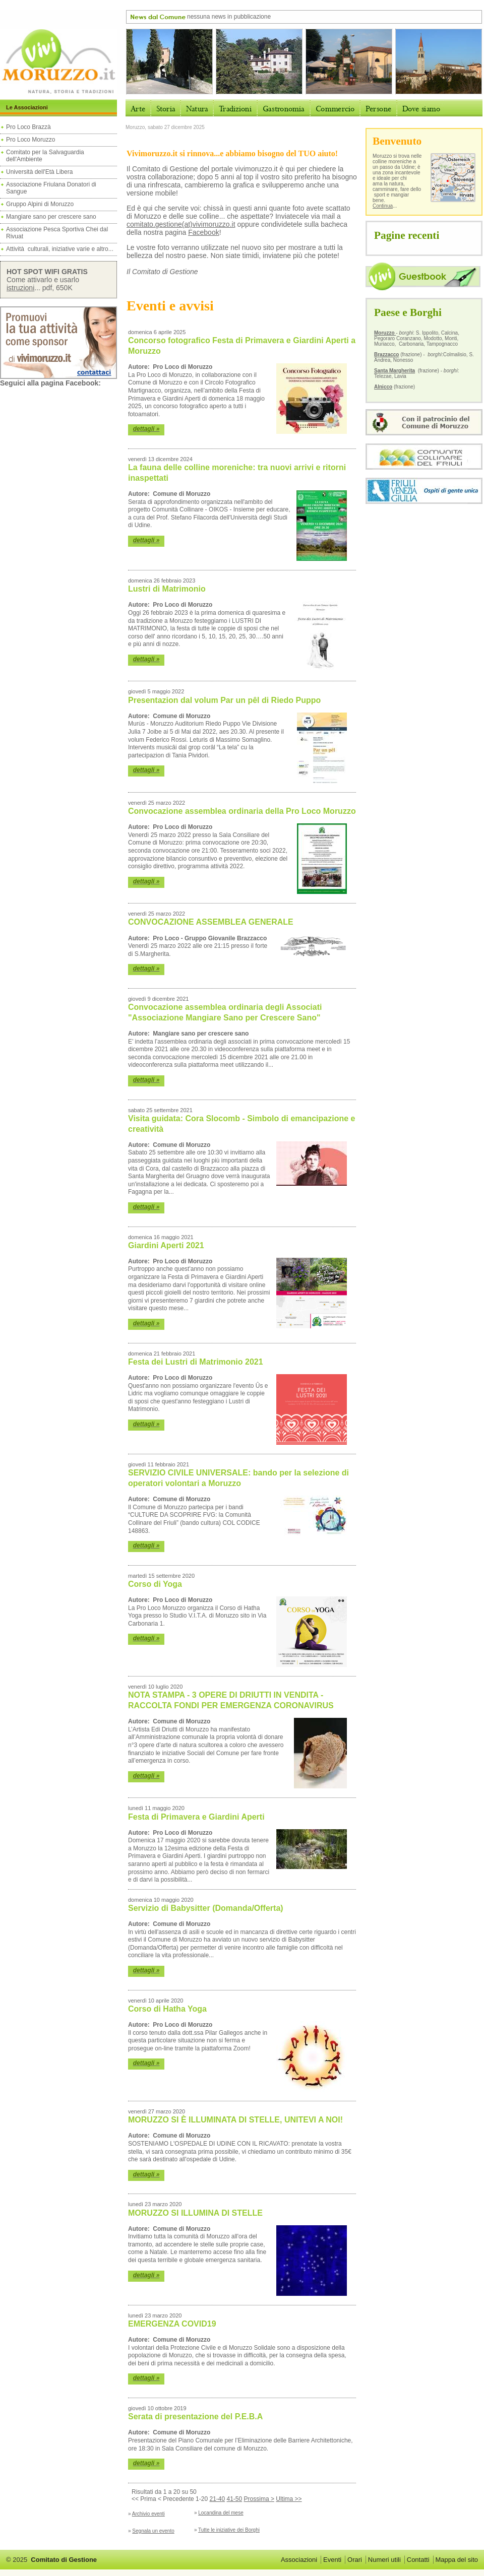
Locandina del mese (221, 2513)
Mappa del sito (456, 2559)
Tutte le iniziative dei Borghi (229, 2530)
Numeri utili (384, 2559)
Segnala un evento (153, 2531)
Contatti (418, 2559)
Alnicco (383, 387)
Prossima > (259, 2498)
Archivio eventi (148, 2514)
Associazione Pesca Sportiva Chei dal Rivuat (57, 233)
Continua (383, 206)
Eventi (332, 2559)
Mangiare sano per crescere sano (51, 216)
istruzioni (20, 288)
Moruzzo (385, 333)
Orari (354, 2559)
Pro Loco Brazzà (29, 127)
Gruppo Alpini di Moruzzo (40, 204)
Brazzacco (386, 354)
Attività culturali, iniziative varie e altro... (59, 248)
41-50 (235, 2498)
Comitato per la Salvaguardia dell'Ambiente (45, 156)
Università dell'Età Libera (39, 171)
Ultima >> (288, 2498)
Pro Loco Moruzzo (30, 139)
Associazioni (299, 2559)
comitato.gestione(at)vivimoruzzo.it (181, 224)
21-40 (217, 2498)
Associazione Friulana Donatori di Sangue (51, 188)
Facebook (203, 232)
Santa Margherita (394, 370)
